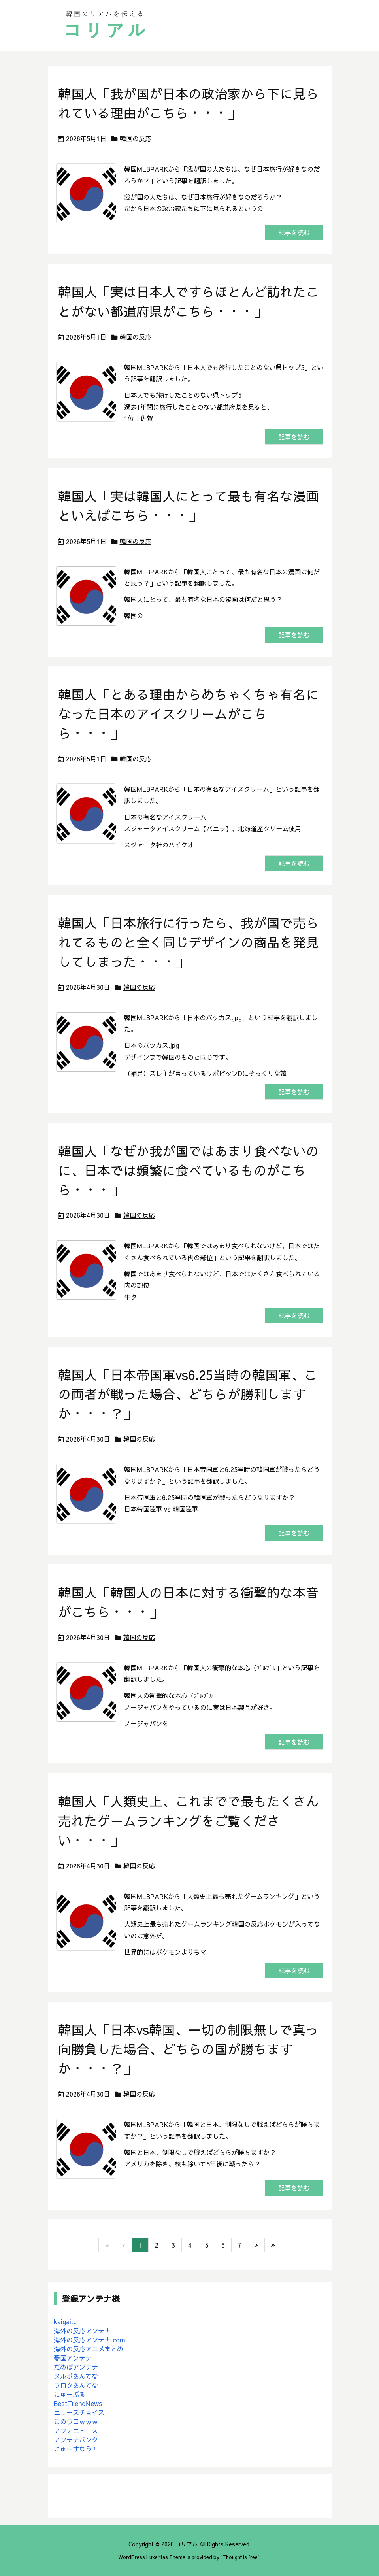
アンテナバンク (76, 2439)
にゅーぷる (69, 2394)
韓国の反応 (135, 138)
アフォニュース (76, 2430)
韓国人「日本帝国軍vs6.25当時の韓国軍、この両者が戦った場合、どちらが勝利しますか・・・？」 (187, 1394)
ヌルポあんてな (76, 2376)
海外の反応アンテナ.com (89, 2339)
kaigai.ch (67, 2321)
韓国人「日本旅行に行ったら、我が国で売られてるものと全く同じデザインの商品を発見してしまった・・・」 (188, 942)
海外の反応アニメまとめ (88, 2348)
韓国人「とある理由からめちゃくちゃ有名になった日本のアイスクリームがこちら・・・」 (188, 713)
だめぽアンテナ (76, 2367)
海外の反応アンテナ (82, 2330)
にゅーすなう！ (76, 2448)
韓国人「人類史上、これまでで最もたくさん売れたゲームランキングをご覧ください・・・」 (188, 1820)
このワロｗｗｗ (76, 2421)
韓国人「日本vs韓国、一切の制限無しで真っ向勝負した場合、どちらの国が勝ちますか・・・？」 (188, 2049)
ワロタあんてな (76, 2385)
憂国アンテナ (73, 2357)
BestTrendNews (78, 2403)
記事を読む (294, 232)
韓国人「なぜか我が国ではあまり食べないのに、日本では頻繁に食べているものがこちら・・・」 (188, 1170)
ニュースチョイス (79, 2412)
